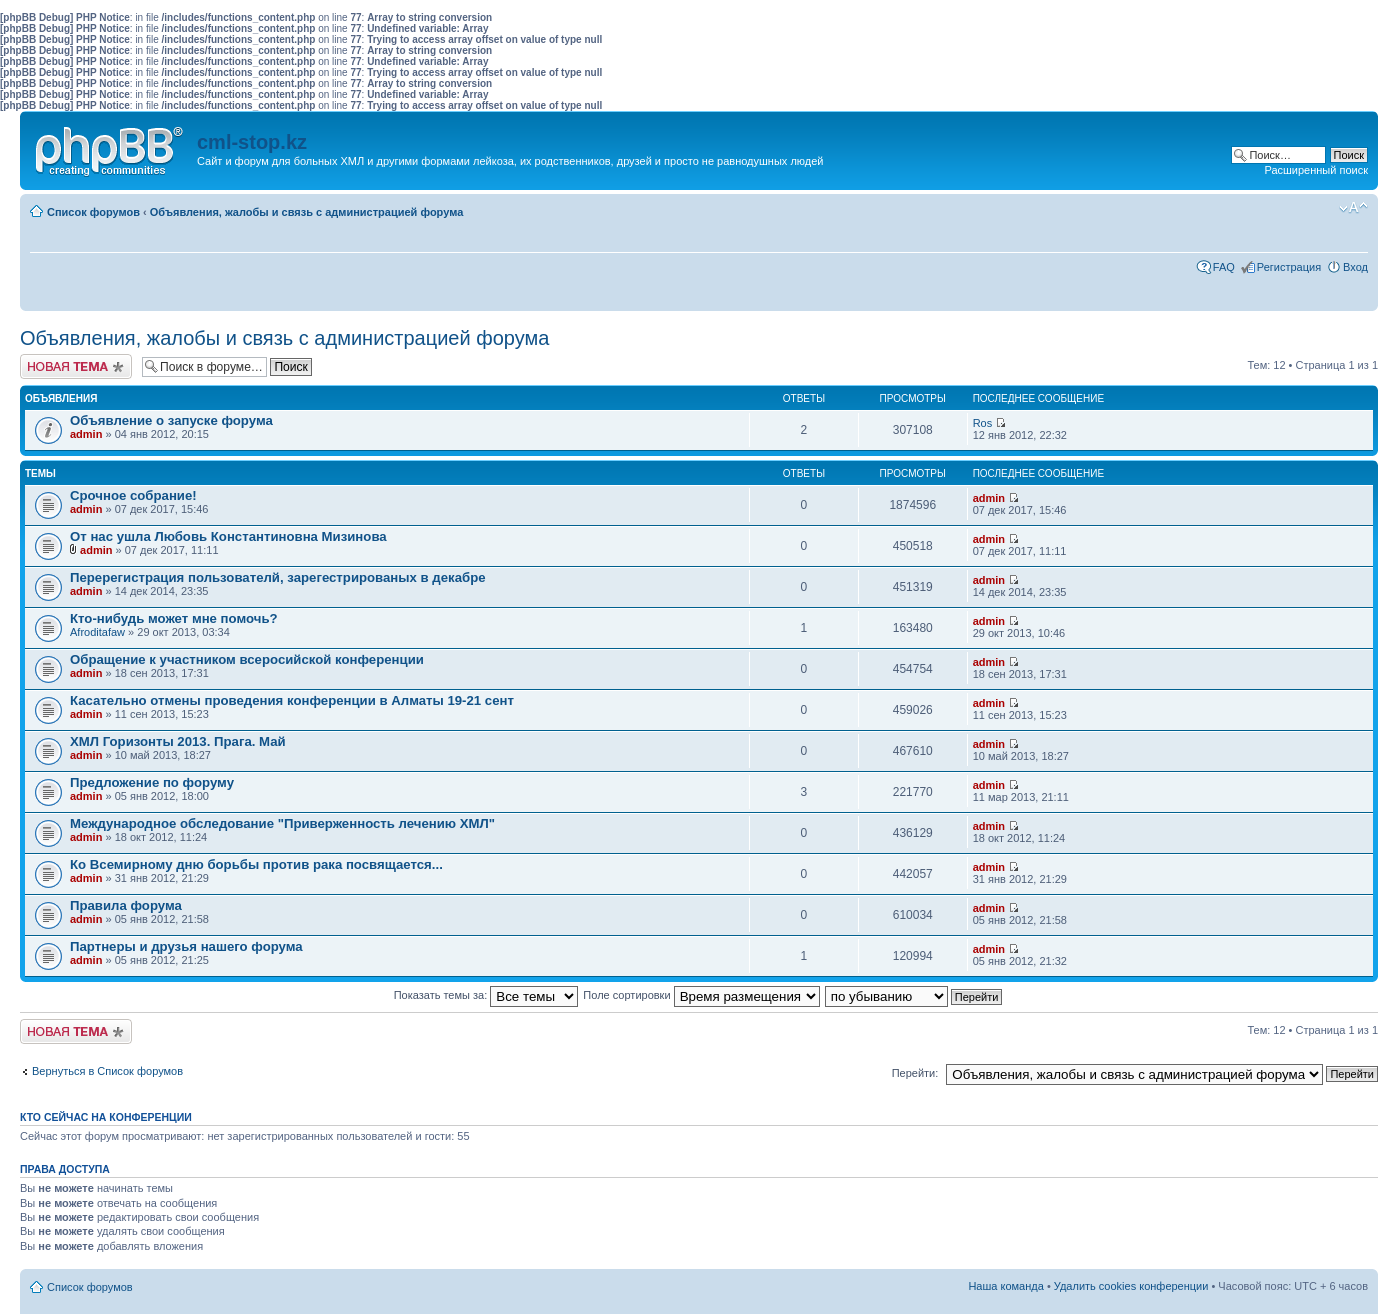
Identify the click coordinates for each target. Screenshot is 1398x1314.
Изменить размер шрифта (1353, 208)
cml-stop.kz (252, 142)
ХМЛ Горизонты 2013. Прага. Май (178, 741)
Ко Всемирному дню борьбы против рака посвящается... (256, 864)
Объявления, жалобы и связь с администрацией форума (307, 212)
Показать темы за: (486, 995)
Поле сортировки (701, 995)
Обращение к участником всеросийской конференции (247, 659)
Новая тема (76, 366)
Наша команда (1005, 1286)
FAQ (1224, 267)
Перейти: (915, 1073)
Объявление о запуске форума (171, 420)
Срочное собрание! (133, 495)
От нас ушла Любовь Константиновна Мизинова (228, 536)
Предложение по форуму (152, 782)
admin (86, 434)
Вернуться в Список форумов (107, 1071)
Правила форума (126, 905)
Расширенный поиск (1316, 170)
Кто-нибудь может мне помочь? (174, 618)
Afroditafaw (97, 632)
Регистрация (1289, 267)
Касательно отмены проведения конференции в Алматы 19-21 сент (292, 700)
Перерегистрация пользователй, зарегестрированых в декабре (278, 577)
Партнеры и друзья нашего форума (186, 946)
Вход (1355, 267)
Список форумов (93, 212)
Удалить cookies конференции (1131, 1286)
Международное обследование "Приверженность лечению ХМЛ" (282, 823)
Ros (983, 423)
